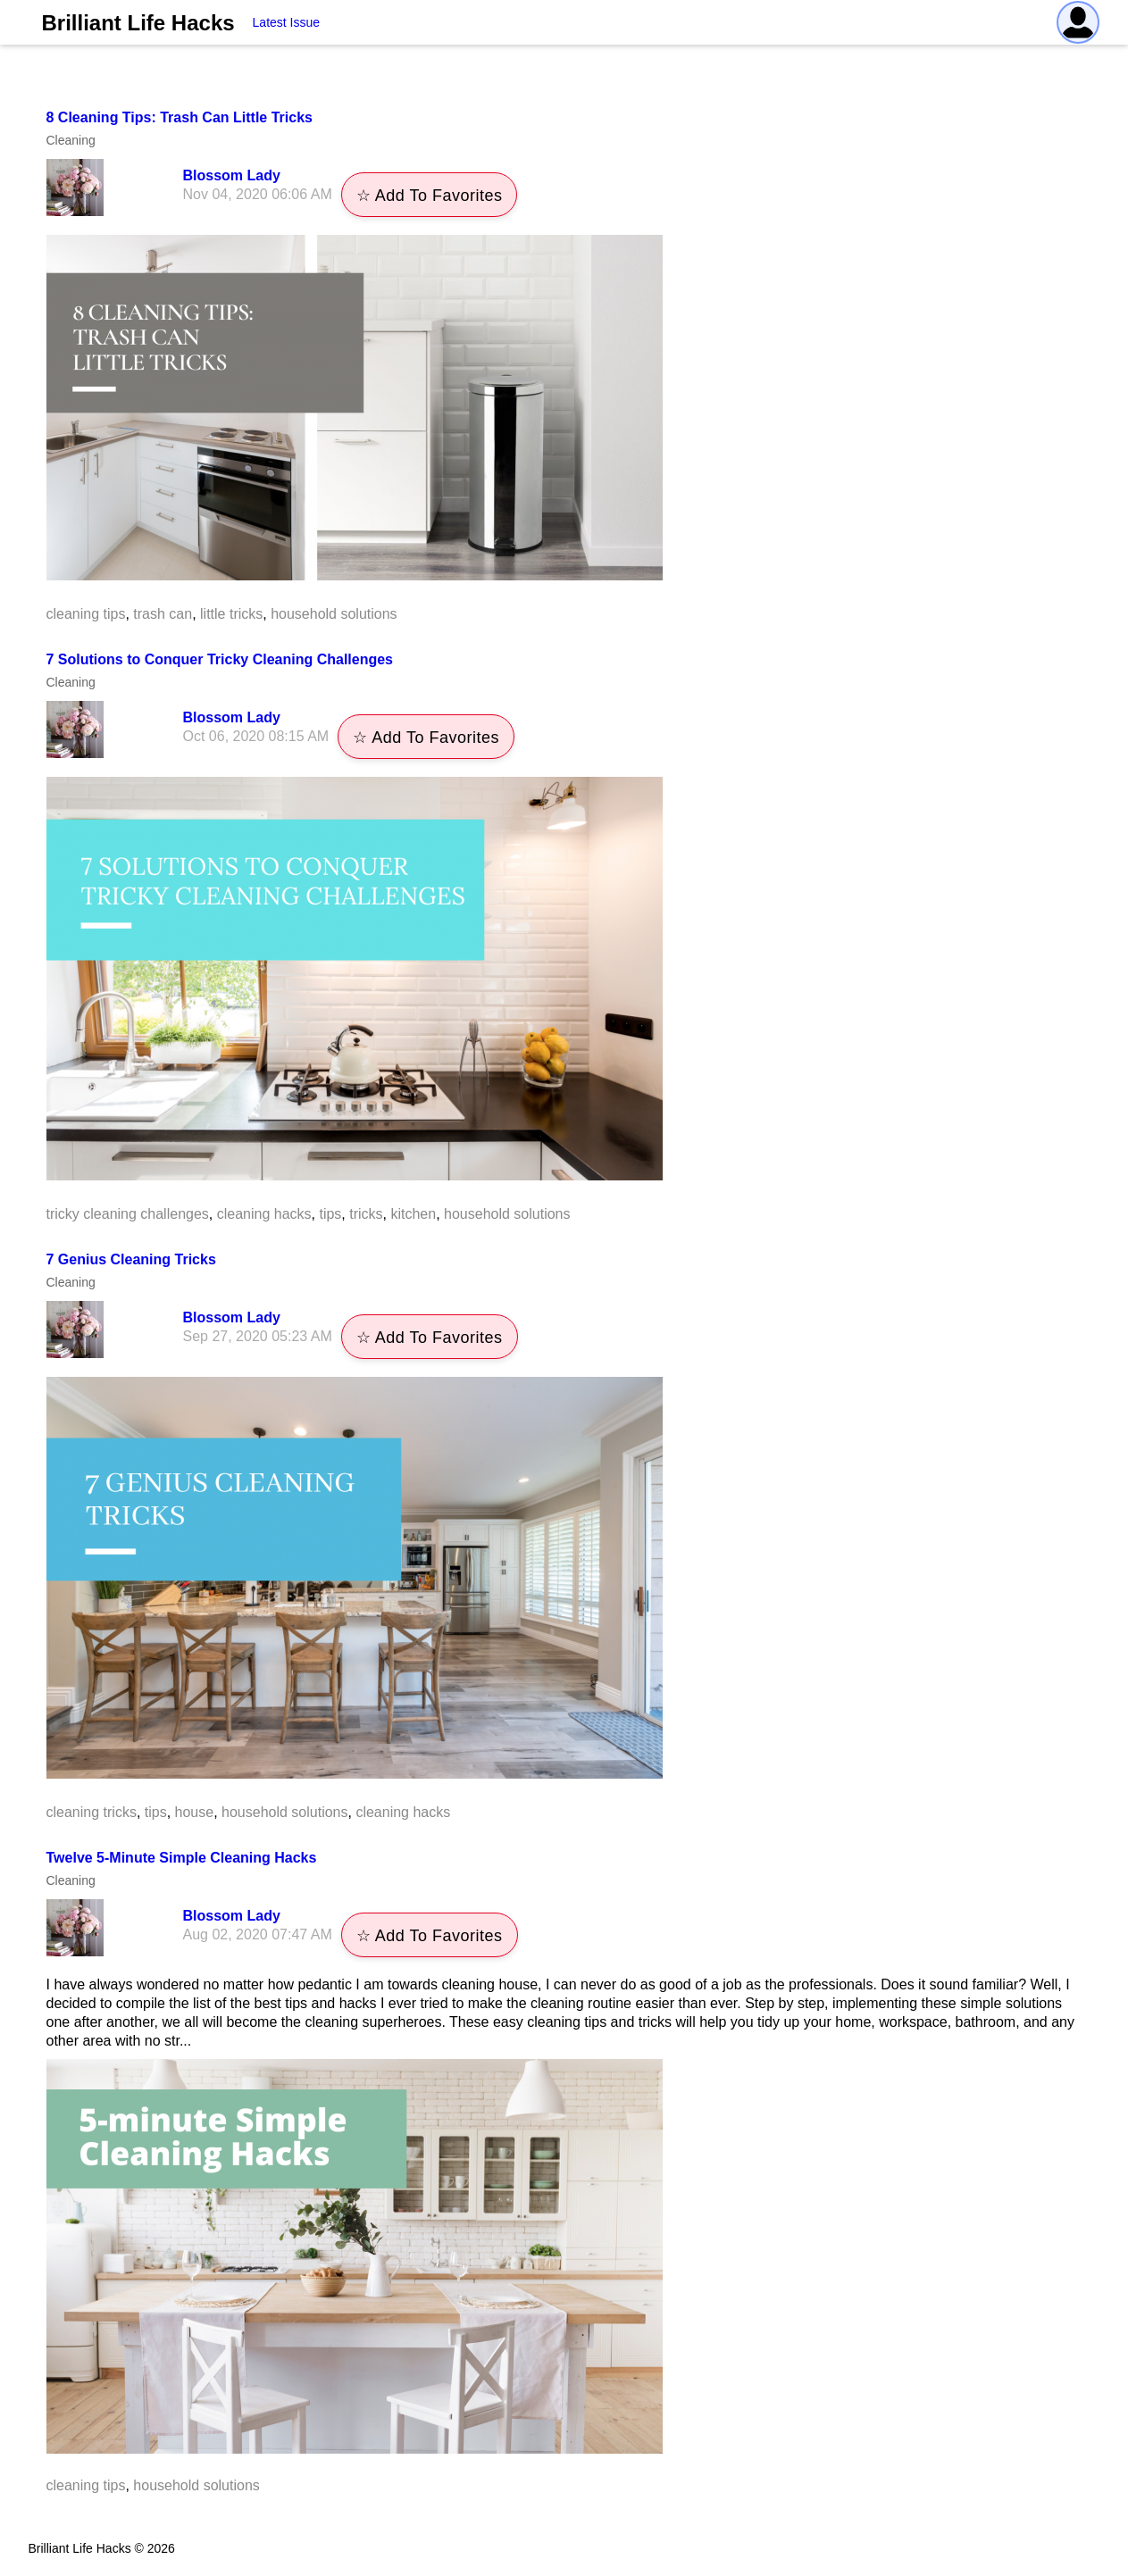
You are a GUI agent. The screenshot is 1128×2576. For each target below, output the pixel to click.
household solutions (334, 613)
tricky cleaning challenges (127, 1213)
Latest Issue (287, 22)
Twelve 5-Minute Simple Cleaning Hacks (181, 1857)
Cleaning (71, 140)
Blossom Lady (231, 175)
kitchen (413, 1213)
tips (330, 1213)
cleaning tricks (91, 1812)
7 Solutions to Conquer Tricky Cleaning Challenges (220, 659)
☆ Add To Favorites (429, 195)
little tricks (231, 613)
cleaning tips (86, 613)
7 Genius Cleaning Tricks (131, 1259)
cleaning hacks (264, 1213)
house (194, 1812)
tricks (365, 1213)
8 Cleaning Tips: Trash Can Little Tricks (179, 117)
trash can (162, 613)
